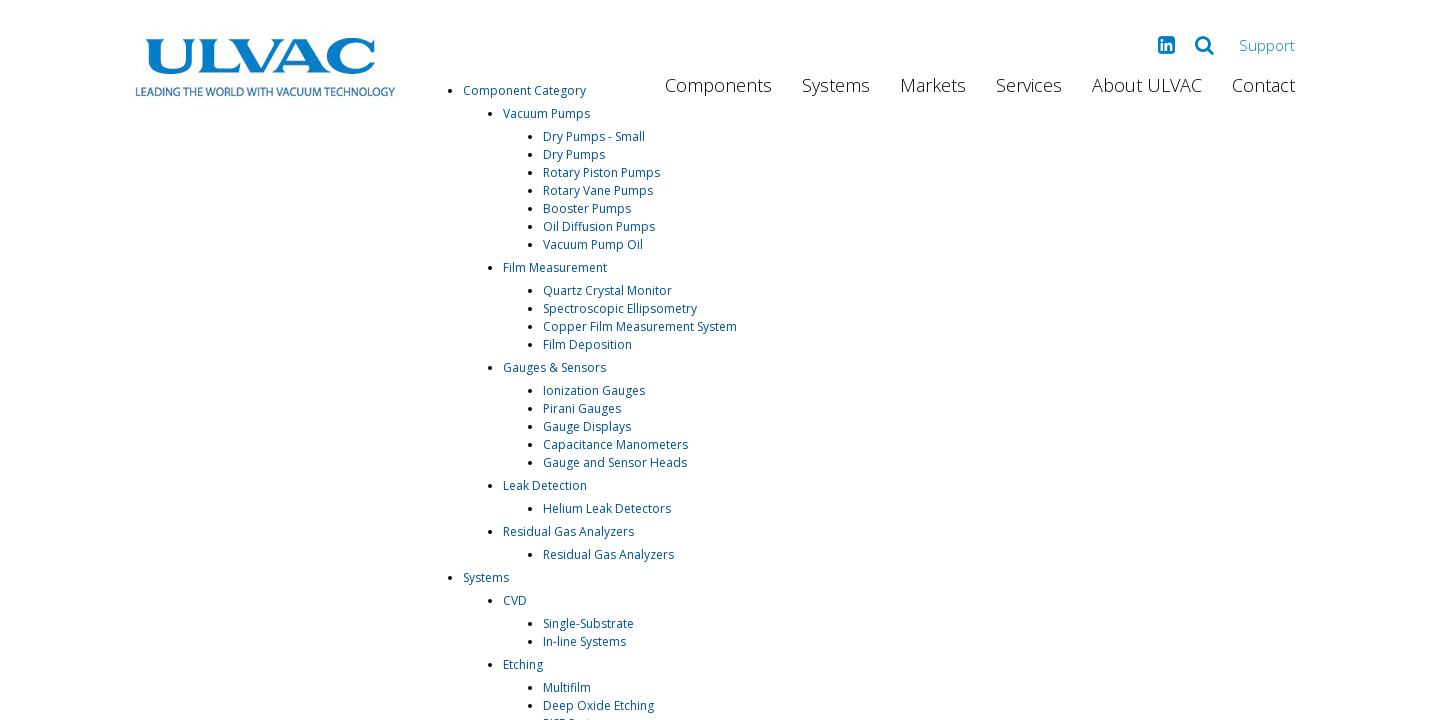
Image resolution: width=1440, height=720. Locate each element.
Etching (523, 664)
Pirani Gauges (582, 408)
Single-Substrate (588, 623)
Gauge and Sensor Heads (615, 462)
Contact (1263, 85)
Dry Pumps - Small (594, 136)
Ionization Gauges (594, 390)
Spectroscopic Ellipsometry (620, 308)
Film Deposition (587, 344)
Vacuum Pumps (546, 113)
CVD (515, 600)
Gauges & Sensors (554, 367)
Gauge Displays (587, 426)
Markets (933, 85)
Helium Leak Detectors (607, 508)
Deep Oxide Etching (598, 705)
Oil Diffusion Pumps (599, 226)
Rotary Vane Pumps (598, 190)
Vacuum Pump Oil (593, 244)
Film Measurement (555, 267)
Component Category (524, 90)
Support (1267, 45)
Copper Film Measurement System (640, 326)
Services (1029, 85)
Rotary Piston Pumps (601, 172)
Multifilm (567, 687)
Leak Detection (545, 485)
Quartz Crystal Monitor (607, 290)
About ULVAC (1147, 85)
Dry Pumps (574, 154)
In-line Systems (584, 641)
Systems (836, 85)
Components (718, 85)
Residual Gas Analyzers (568, 531)
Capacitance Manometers (615, 444)
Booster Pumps (587, 208)
